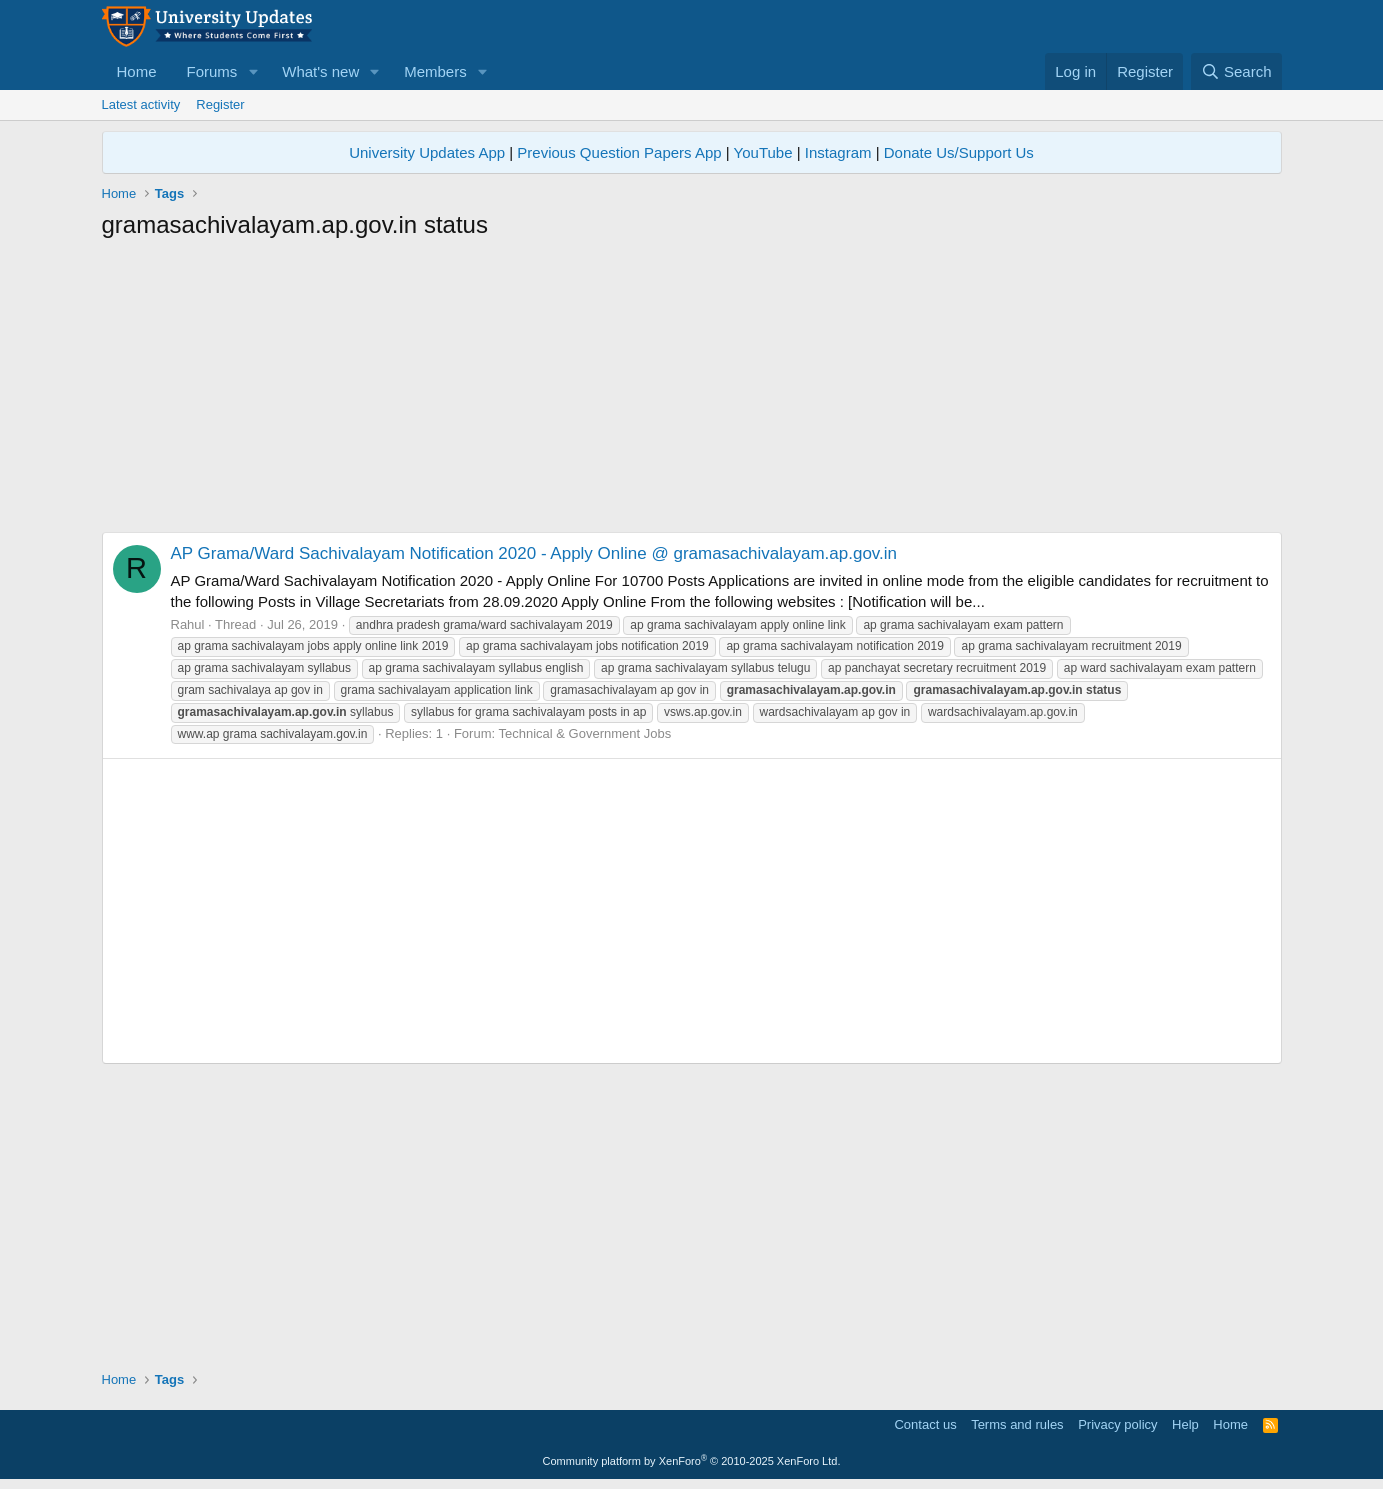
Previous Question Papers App (619, 152)
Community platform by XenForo (692, 1461)
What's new (320, 71)
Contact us (925, 1424)
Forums (212, 71)
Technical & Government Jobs (584, 733)
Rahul (188, 624)
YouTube (763, 152)
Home (137, 71)
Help (1185, 1424)
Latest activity (141, 104)
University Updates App (427, 152)
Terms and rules (1017, 1424)
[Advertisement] (692, 392)
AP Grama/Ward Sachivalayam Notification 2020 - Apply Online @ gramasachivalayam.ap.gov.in (534, 553)
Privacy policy (1117, 1424)
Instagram (838, 152)
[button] (253, 71)
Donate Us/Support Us (959, 152)
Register (220, 104)
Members (435, 71)
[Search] (1236, 71)
